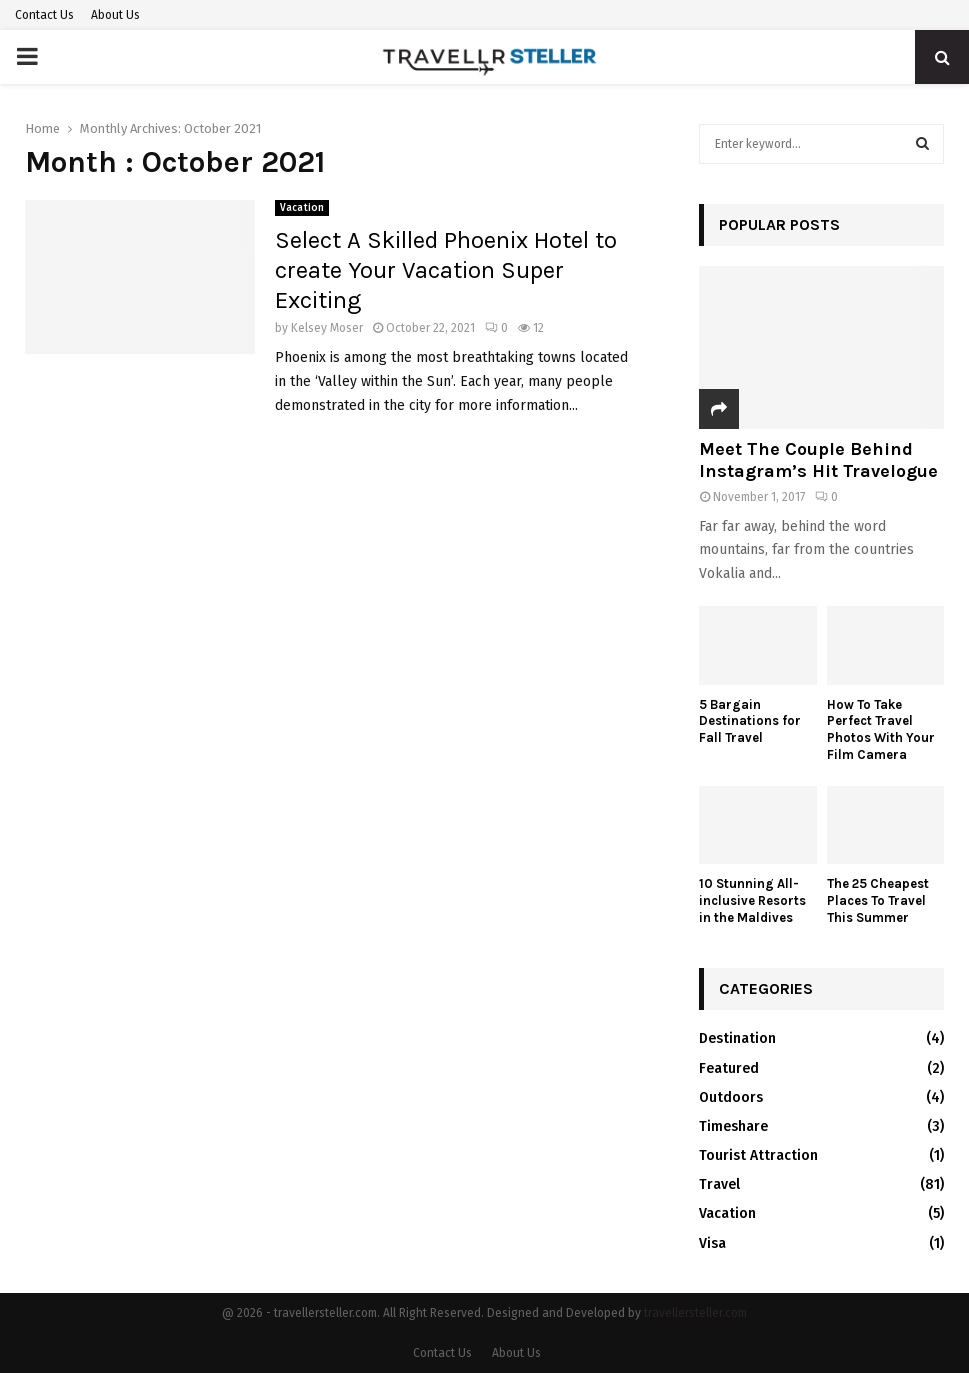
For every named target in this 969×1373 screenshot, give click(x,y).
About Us (115, 15)
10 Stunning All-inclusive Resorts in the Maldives (752, 900)
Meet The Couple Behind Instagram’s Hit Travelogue (818, 460)
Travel (719, 1184)
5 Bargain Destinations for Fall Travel (750, 721)
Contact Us (44, 15)
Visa (712, 1243)
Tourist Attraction (758, 1155)
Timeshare (733, 1126)
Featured (729, 1068)
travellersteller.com (695, 1313)
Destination (737, 1038)
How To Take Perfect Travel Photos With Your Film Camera (881, 729)
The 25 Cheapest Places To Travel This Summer (878, 900)
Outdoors (731, 1097)
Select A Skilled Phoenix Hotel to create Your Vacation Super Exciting (446, 270)
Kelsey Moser (327, 328)
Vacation (302, 208)
